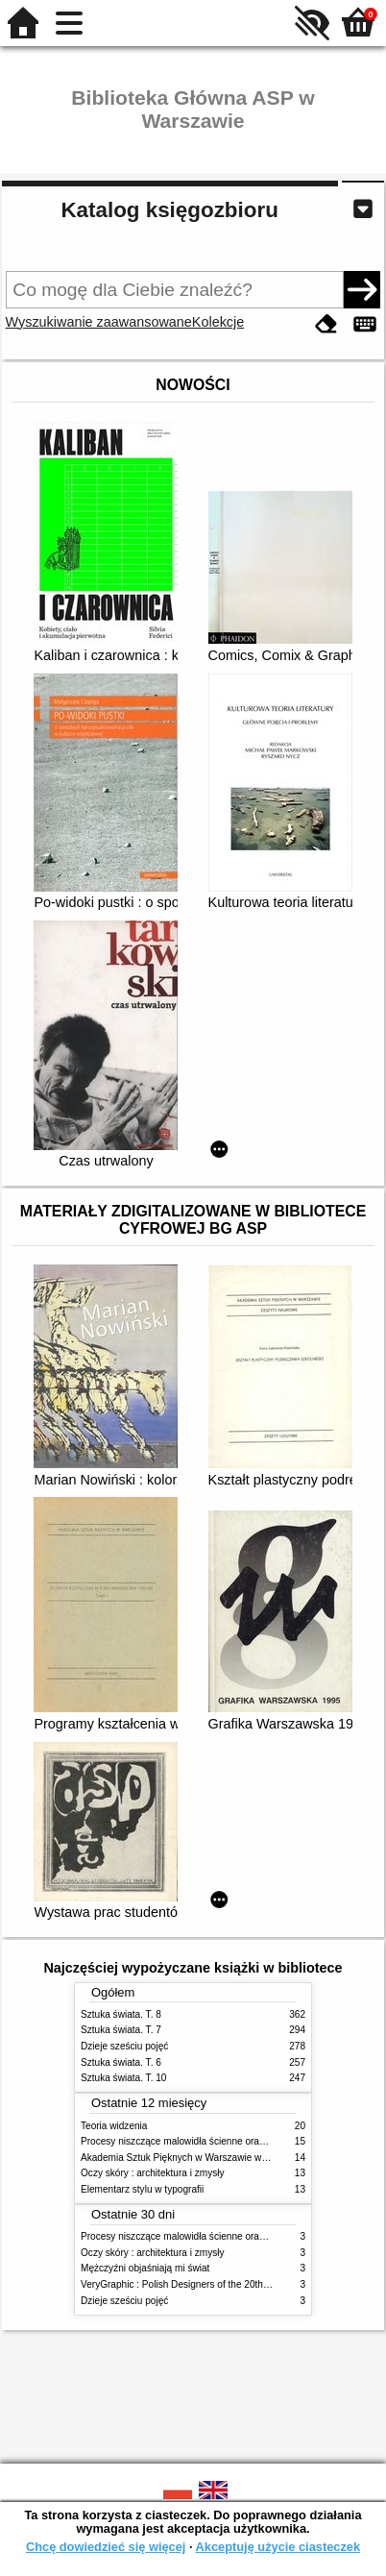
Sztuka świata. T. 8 (121, 2014)
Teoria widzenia (114, 2126)
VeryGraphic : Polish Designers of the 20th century (189, 2284)
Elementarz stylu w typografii (142, 2189)
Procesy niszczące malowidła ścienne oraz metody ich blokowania (223, 2141)
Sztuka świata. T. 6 (121, 2062)
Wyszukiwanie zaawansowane (99, 322)
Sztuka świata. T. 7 (121, 2029)
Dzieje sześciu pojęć (124, 2046)
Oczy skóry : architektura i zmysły (153, 2173)
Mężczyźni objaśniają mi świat (145, 2268)
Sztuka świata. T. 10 (123, 2078)
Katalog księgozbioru (168, 210)
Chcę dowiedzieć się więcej (105, 2546)
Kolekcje (218, 322)
